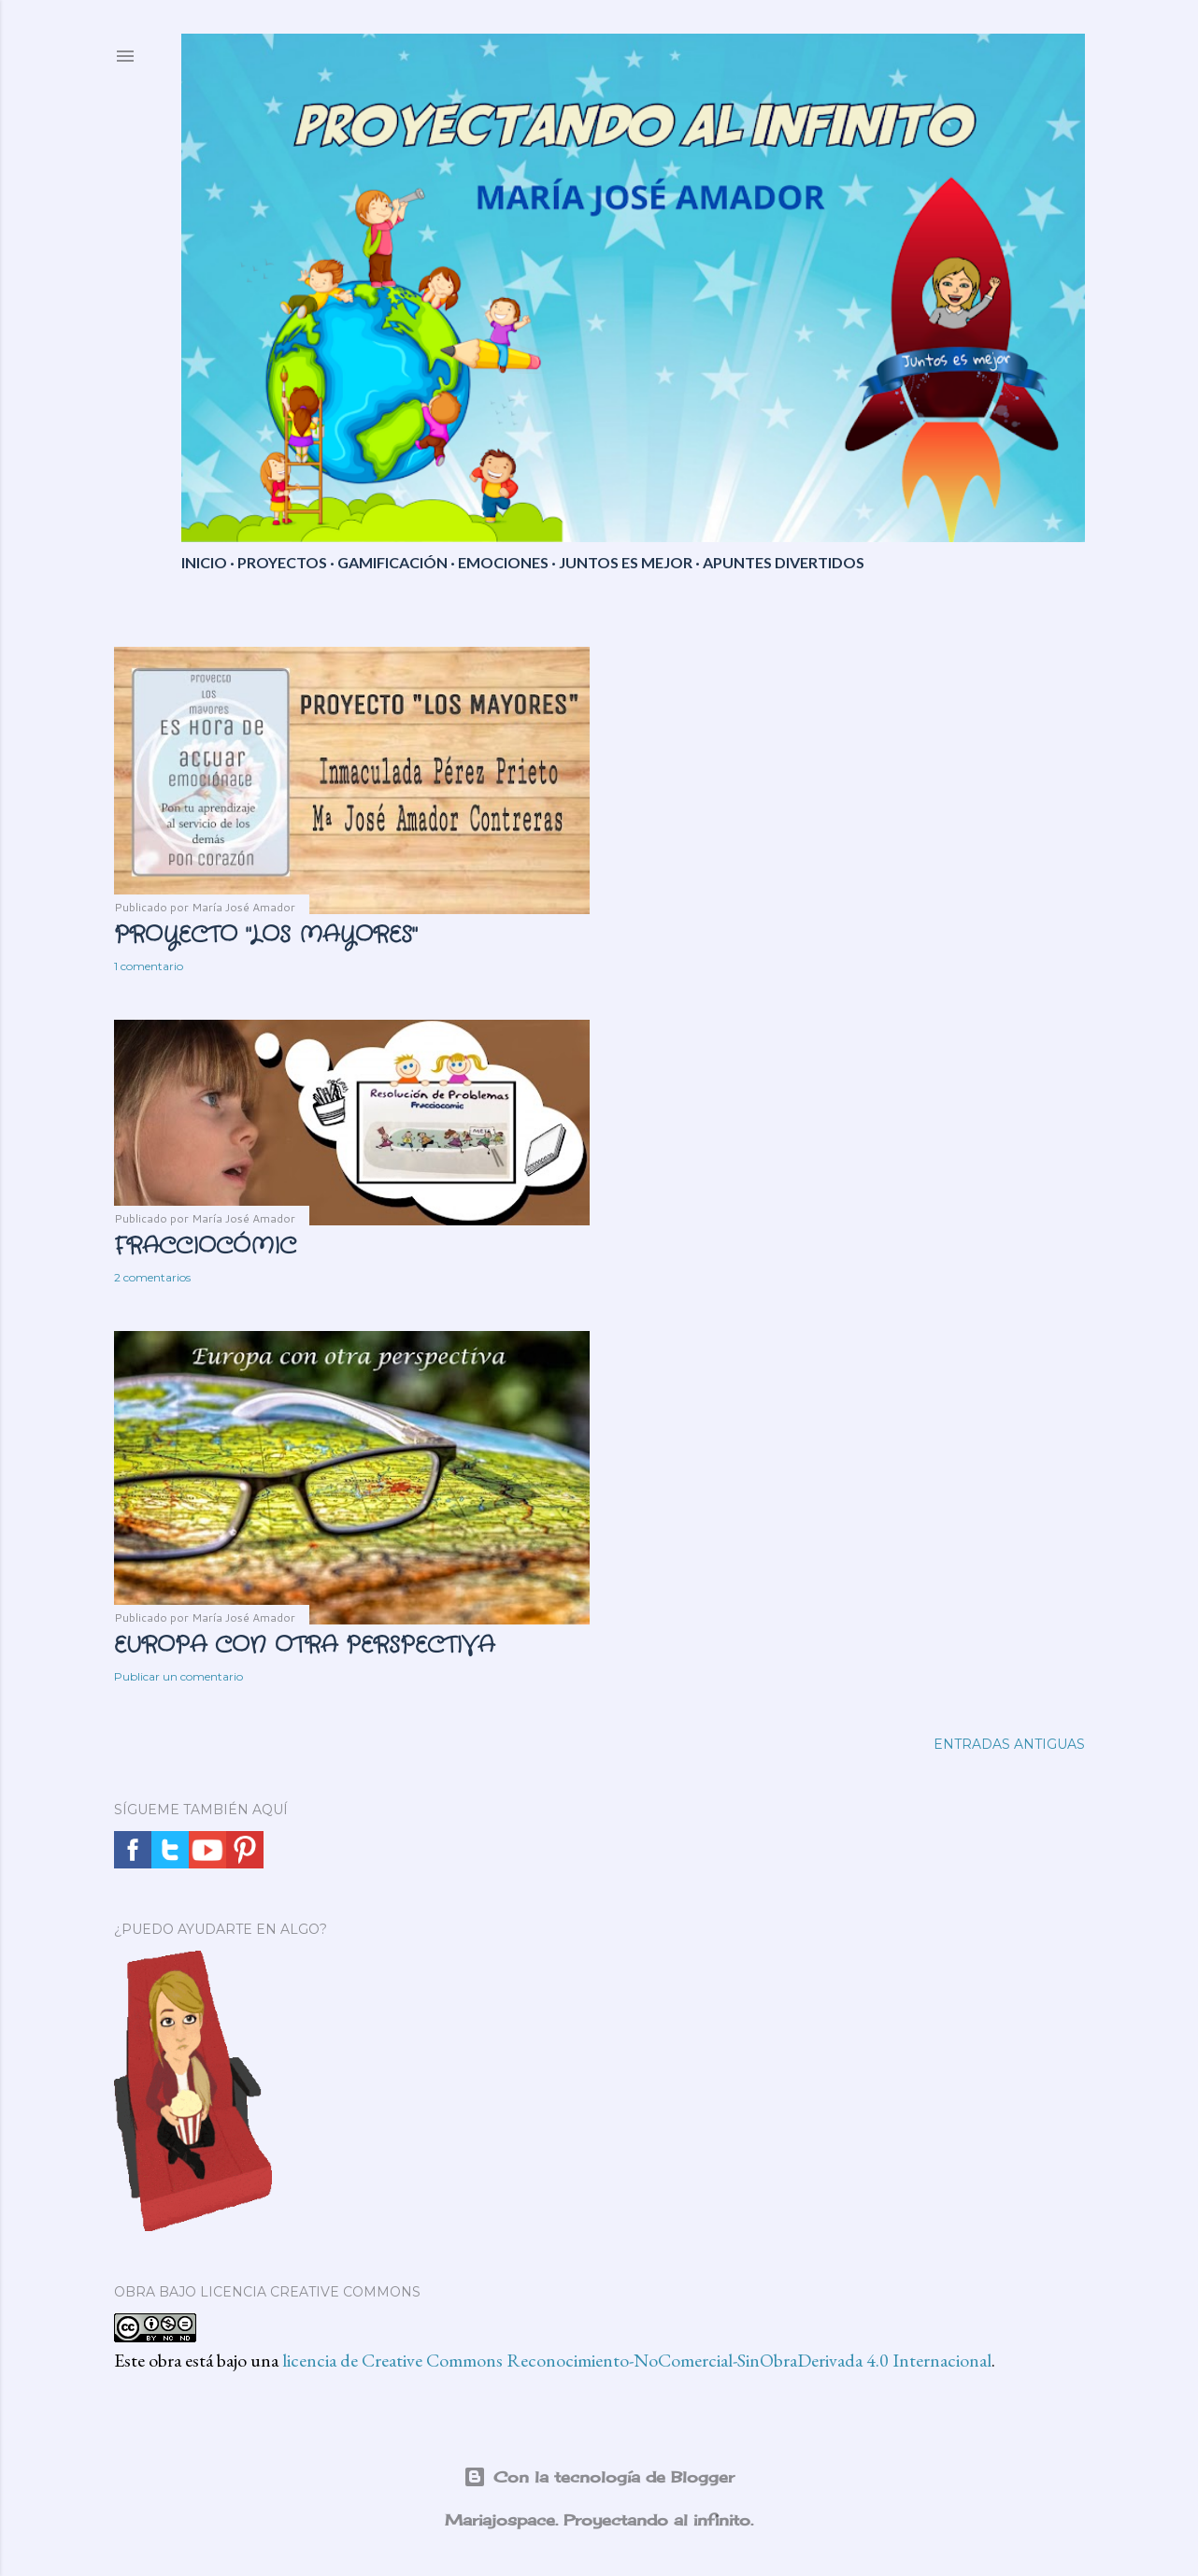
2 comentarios (152, 1277)
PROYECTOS (282, 562)
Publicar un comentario (178, 1676)
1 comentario (148, 966)
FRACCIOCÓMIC (205, 1247)
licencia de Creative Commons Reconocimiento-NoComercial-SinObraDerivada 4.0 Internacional (636, 2360)
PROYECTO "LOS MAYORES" (265, 936)
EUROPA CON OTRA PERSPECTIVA (304, 1646)
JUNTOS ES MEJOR (625, 562)
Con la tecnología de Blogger (599, 2477)
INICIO (204, 562)
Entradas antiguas (1009, 1744)
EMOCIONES (503, 562)
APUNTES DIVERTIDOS (783, 562)
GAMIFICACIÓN (392, 562)
